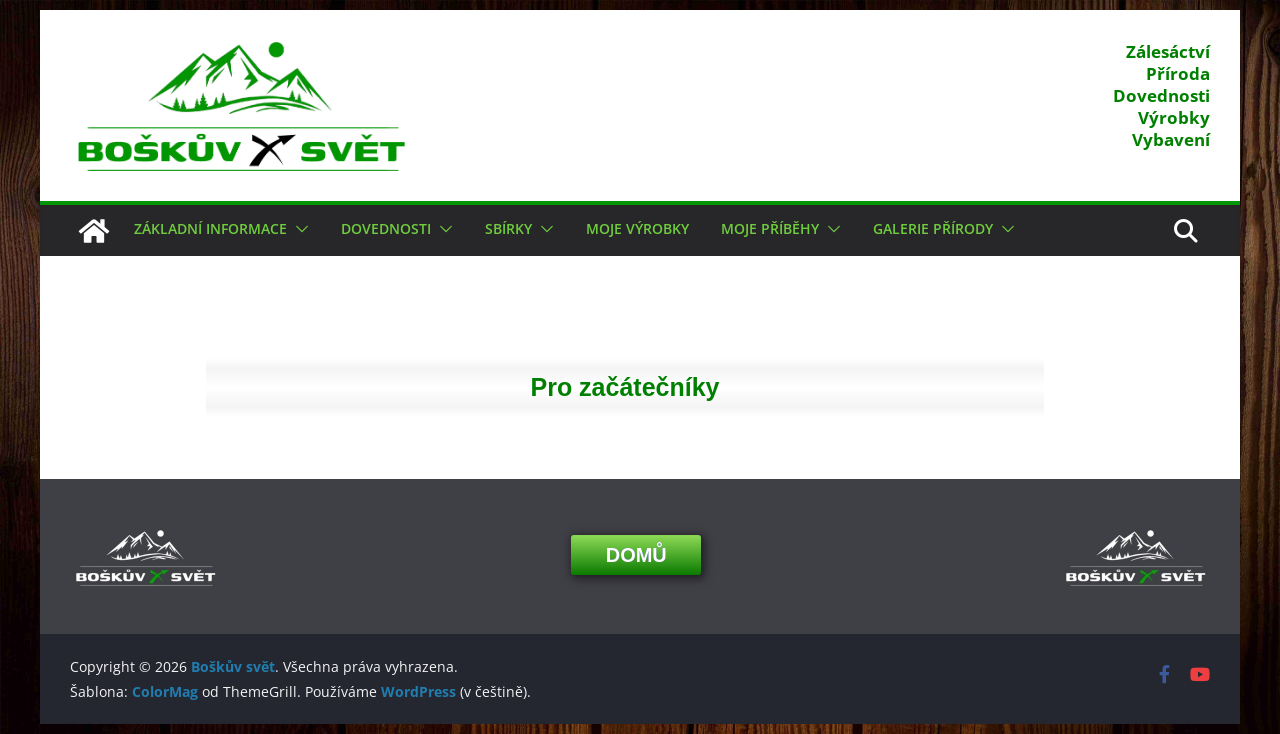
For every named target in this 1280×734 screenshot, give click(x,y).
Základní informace (210, 228)
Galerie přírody (933, 228)
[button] (298, 229)
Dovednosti (386, 228)
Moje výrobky (637, 228)
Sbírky (508, 228)
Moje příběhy (770, 228)
